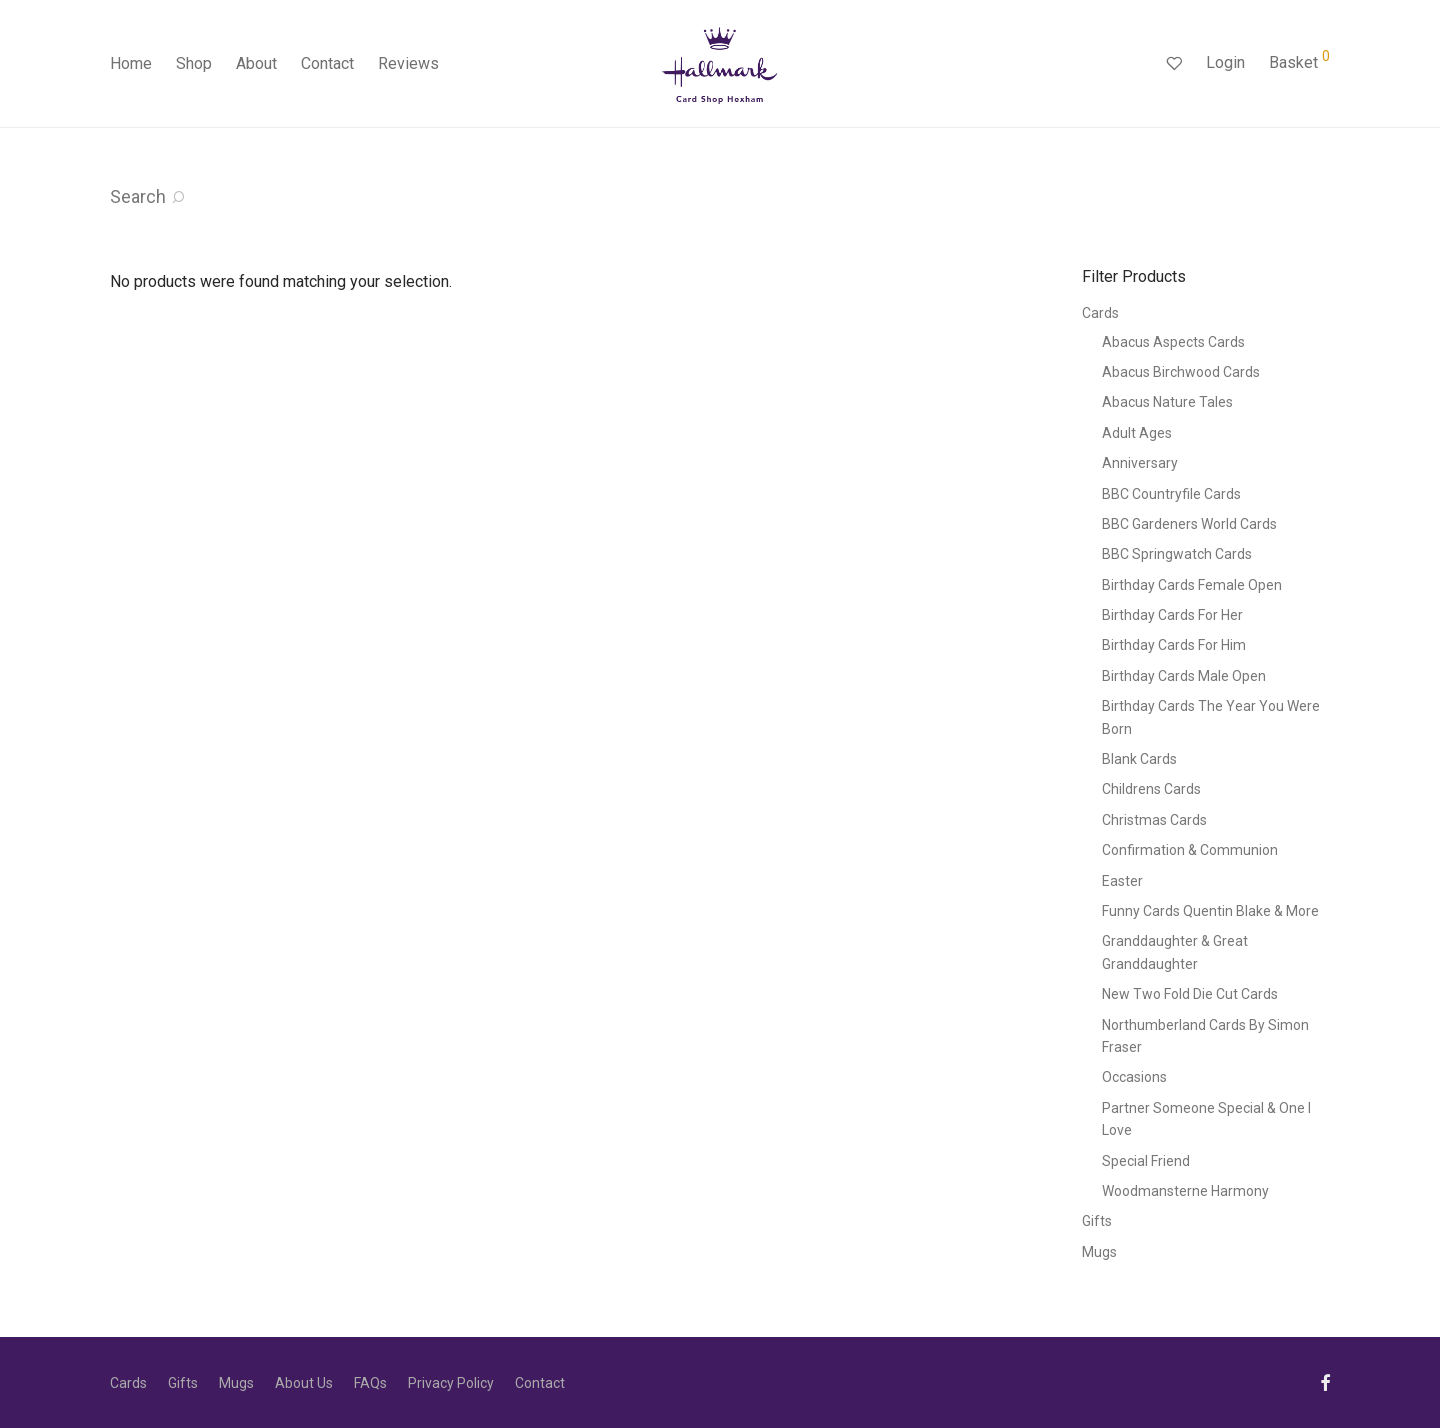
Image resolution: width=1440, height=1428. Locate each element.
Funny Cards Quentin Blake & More (1210, 911)
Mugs (1099, 1252)
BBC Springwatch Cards (1177, 554)
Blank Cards (1139, 759)
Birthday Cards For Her (1172, 615)
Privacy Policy (451, 1383)
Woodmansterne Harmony (1185, 1191)
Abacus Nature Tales (1167, 402)
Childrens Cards (1151, 789)
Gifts (1097, 1221)
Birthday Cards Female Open (1192, 585)
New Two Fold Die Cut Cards (1190, 994)
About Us (304, 1383)
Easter (1122, 881)
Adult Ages (1137, 433)
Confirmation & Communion (1190, 850)
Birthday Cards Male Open (1184, 676)
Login (1225, 62)
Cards (1100, 313)
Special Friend (1146, 1161)
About (256, 63)
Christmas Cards (1154, 820)
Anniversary (1140, 463)
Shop (194, 63)
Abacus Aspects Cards (1173, 342)
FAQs (370, 1383)
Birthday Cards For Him (1174, 645)
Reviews (408, 63)
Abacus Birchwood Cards (1181, 372)
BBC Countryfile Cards (1171, 494)
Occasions (1134, 1077)
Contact (327, 63)
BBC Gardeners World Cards (1189, 524)
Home (131, 63)
